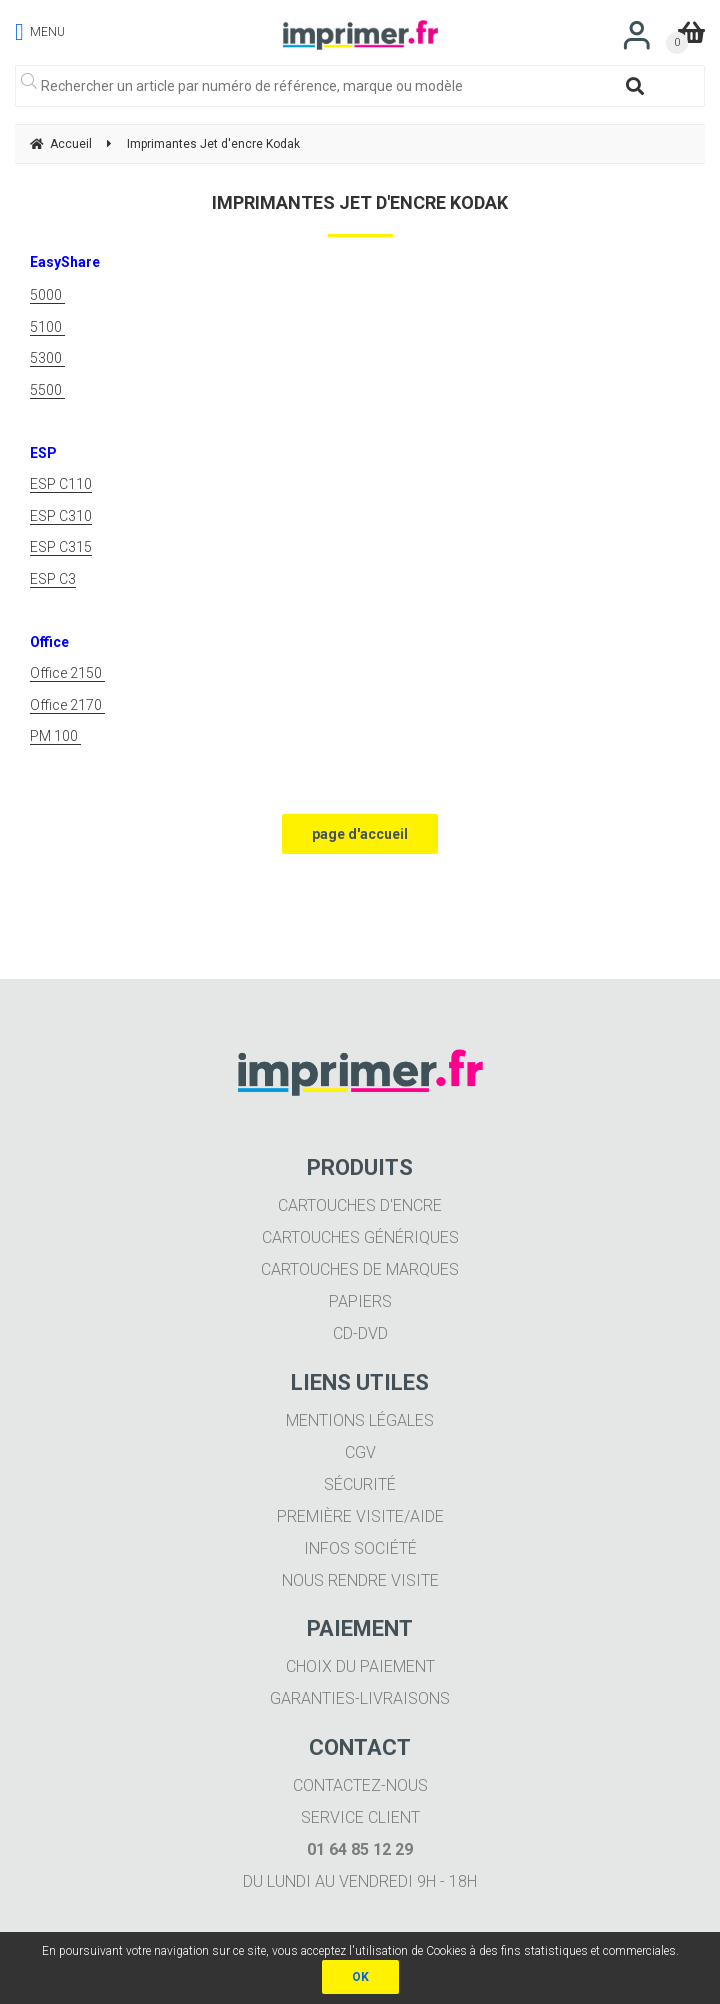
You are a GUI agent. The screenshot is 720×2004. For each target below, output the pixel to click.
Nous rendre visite (360, 1580)
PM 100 (55, 736)
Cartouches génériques (360, 1237)
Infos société (360, 1548)
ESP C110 (61, 484)
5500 (47, 390)
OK (360, 1977)
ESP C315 (61, 547)
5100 (47, 327)
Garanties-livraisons (360, 1698)
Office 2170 (67, 705)
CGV (360, 1452)
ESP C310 (61, 516)
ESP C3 (53, 579)
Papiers (360, 1301)
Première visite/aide (360, 1516)
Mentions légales (360, 1420)
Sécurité (360, 1484)
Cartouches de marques (360, 1269)
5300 (47, 358)
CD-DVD (360, 1333)
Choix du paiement (360, 1666)
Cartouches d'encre (360, 1205)
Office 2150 (67, 673)
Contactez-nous (360, 1785)
